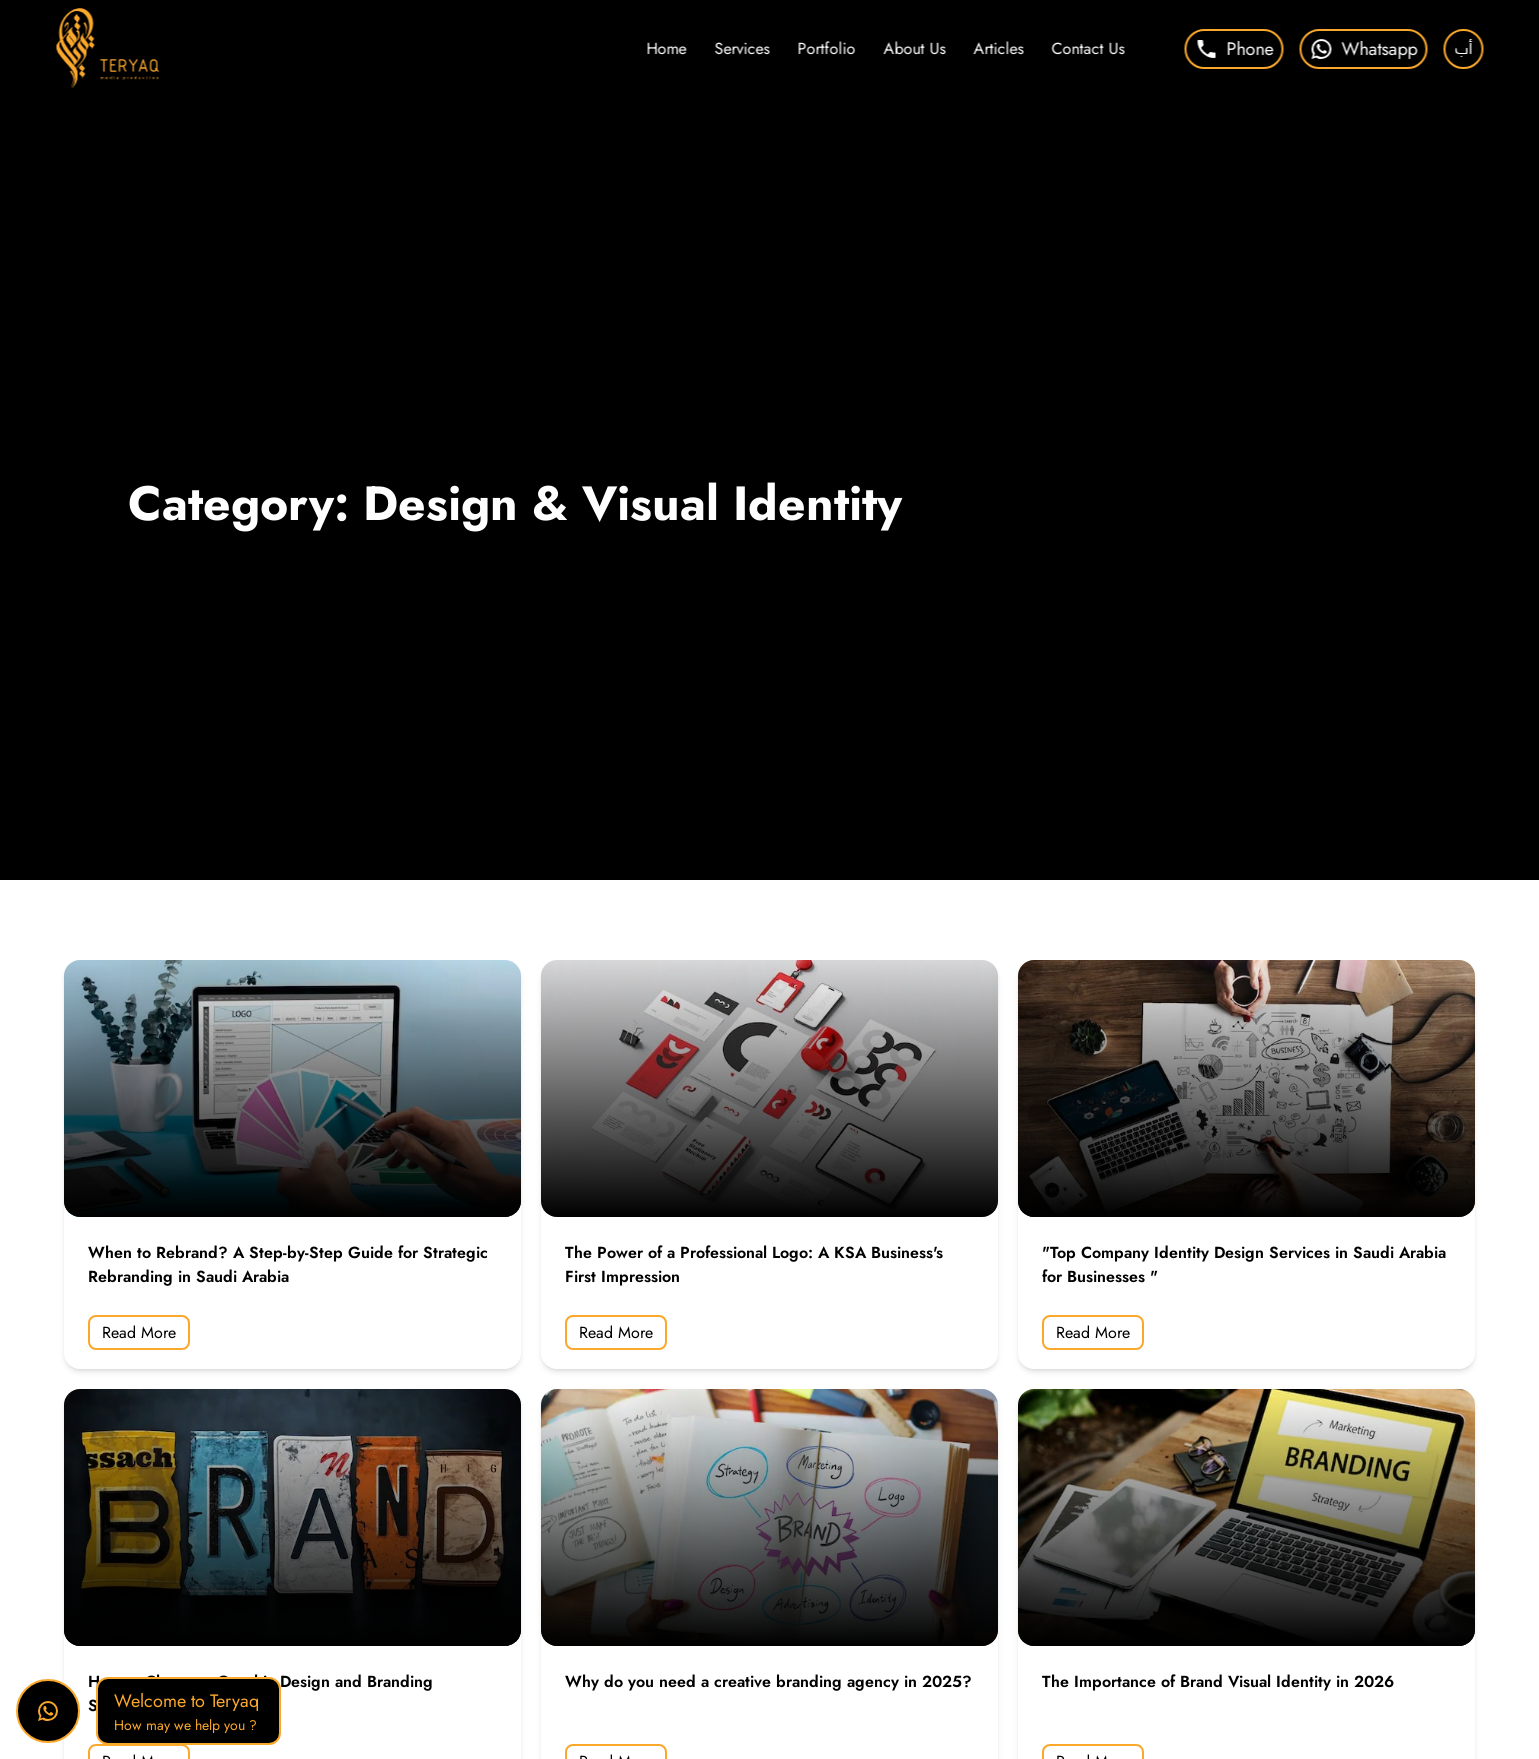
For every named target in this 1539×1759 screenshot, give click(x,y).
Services (741, 48)
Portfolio (826, 48)
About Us (914, 48)
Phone (1233, 49)
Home (666, 48)
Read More (139, 1332)
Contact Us (1087, 48)
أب (1463, 48)
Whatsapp (1363, 49)
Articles (998, 48)
